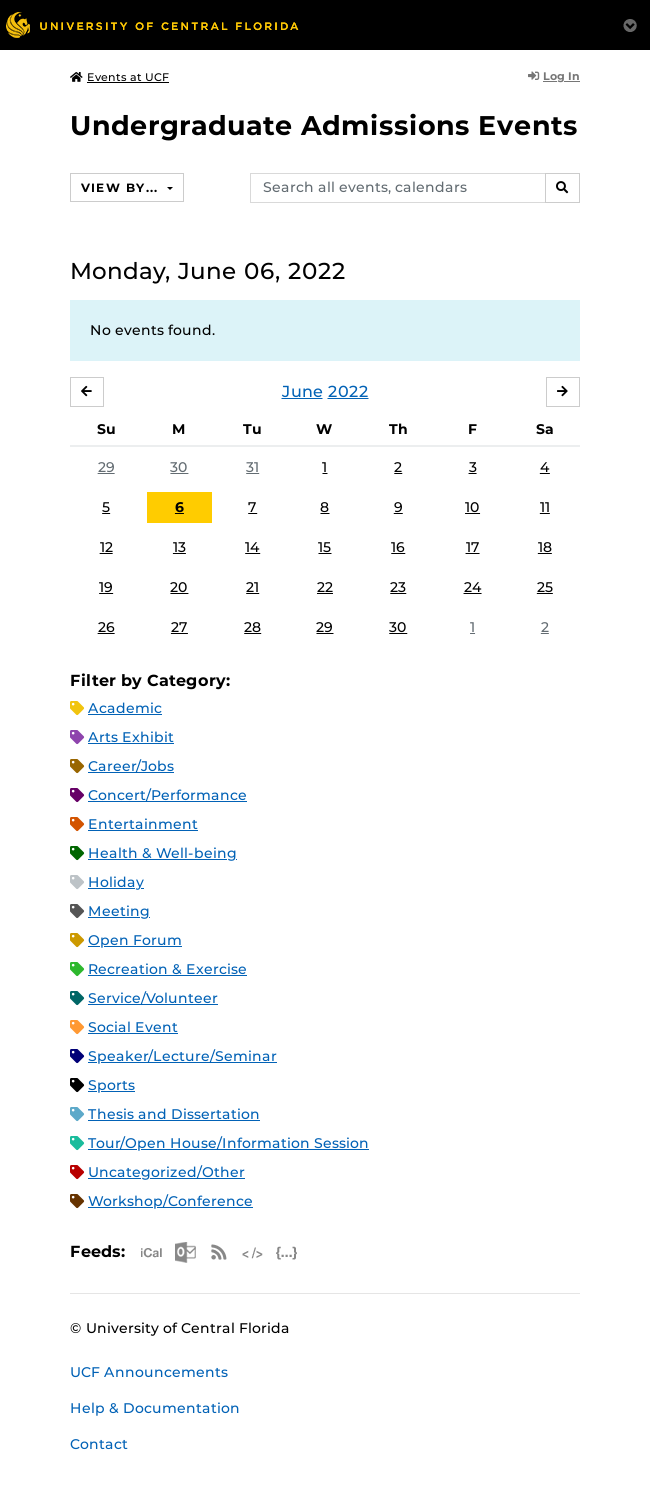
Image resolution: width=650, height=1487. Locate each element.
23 (398, 587)
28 (252, 627)
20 (179, 587)
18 (545, 547)
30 (179, 467)
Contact (99, 1444)
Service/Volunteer (153, 998)
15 (324, 547)
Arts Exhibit (131, 737)
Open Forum (135, 940)
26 (106, 627)
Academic (125, 708)
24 (473, 587)
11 (545, 507)
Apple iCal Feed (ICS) (151, 1252)
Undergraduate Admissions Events (324, 125)
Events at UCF (119, 77)
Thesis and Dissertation (174, 1114)
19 (106, 587)
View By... (122, 187)
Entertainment (143, 824)
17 (473, 547)
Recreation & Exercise (167, 969)
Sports (111, 1085)
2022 (348, 391)
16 (398, 547)
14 (252, 547)
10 (472, 507)
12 (106, 547)
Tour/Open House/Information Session (228, 1143)
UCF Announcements (149, 1372)
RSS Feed (219, 1252)
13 (179, 547)
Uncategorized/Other (166, 1172)
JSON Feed (287, 1252)
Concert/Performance (167, 795)
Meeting (119, 911)
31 (252, 467)
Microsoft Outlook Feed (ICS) (185, 1252)
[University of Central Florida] (152, 24)
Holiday (116, 882)
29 (106, 467)
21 (252, 587)
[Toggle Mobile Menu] (630, 23)
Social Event (133, 1027)
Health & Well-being (162, 853)
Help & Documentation (155, 1408)
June (302, 391)
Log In (554, 76)
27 (179, 627)
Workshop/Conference (170, 1201)
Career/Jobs (131, 766)
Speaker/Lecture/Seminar (182, 1056)
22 (325, 587)
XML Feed (253, 1252)
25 (545, 587)
